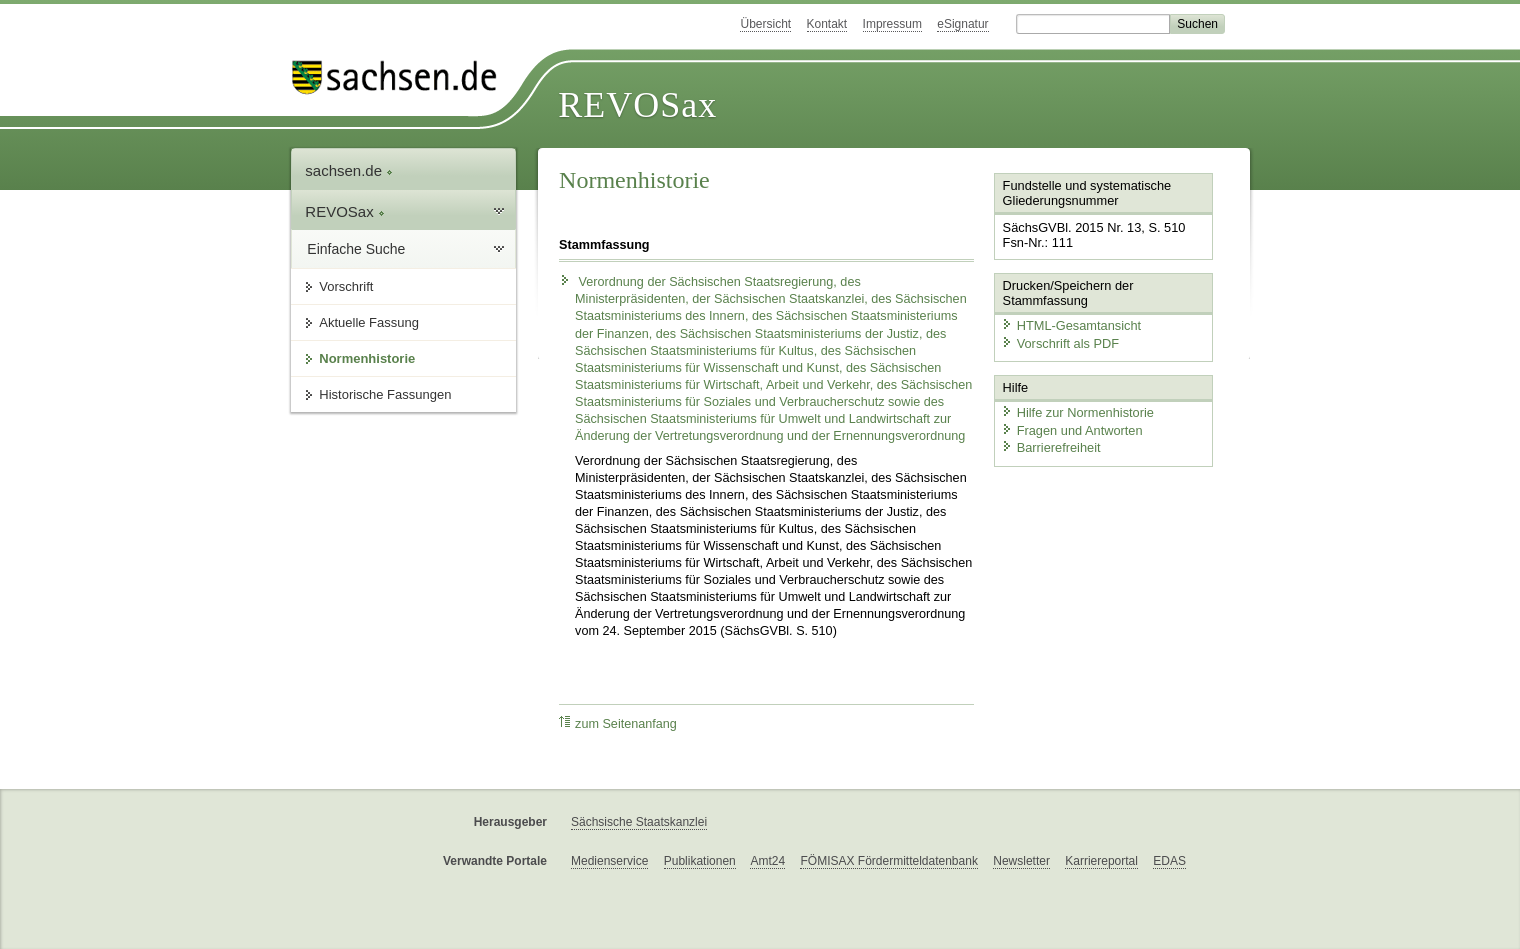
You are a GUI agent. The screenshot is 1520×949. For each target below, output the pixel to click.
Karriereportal (1101, 861)
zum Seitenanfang (618, 723)
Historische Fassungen (385, 394)
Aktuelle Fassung (369, 322)
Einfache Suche (356, 249)
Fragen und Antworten (1072, 430)
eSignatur (962, 24)
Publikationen (700, 861)
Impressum (892, 24)
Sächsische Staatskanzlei (639, 822)
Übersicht (765, 24)
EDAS (1169, 861)
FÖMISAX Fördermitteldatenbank (888, 861)
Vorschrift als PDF (1060, 343)
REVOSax (637, 105)
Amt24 (767, 861)
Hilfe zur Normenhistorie (1077, 412)
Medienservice (609, 861)
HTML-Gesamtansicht (1071, 325)
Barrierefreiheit (1051, 447)
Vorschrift (346, 286)
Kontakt (827, 24)
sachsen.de (349, 170)
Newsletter (1021, 861)
